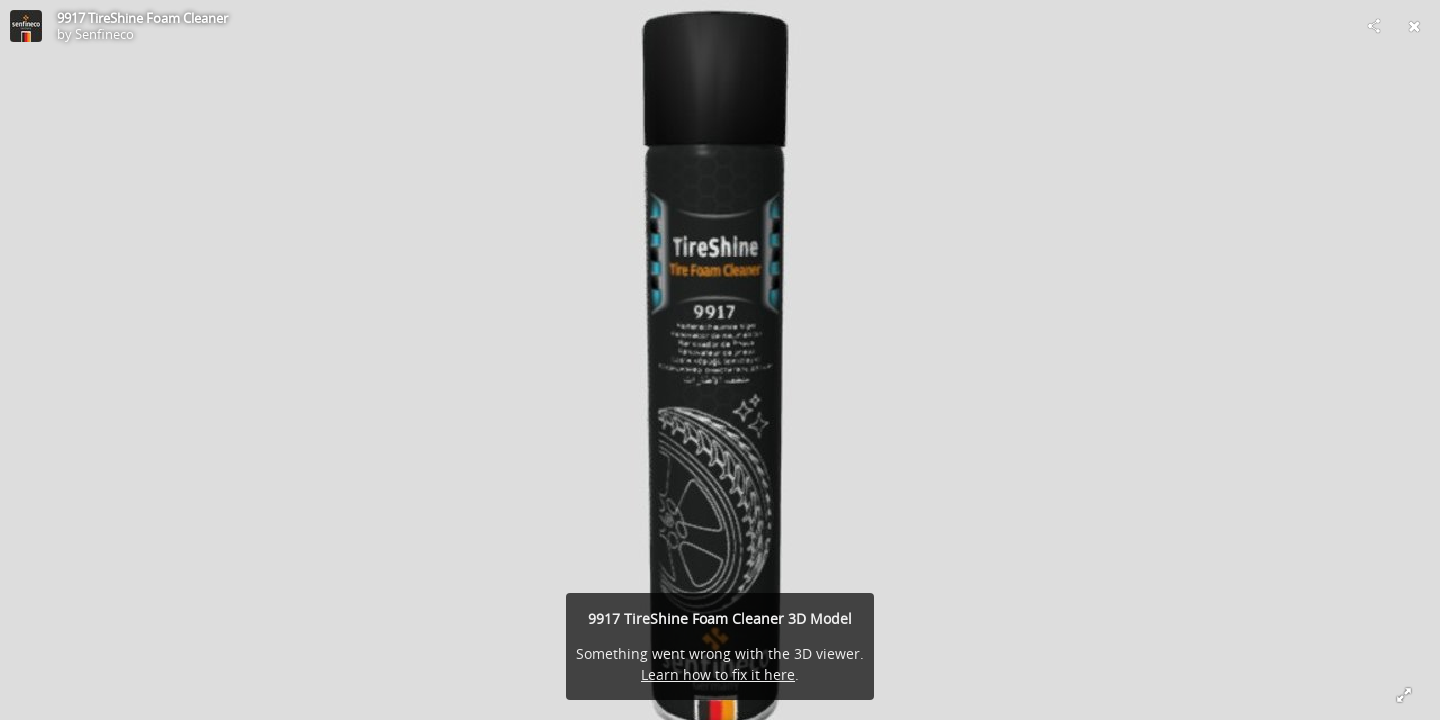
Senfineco (104, 34)
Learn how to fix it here (718, 674)
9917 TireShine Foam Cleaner (142, 18)
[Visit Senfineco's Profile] (26, 26)
